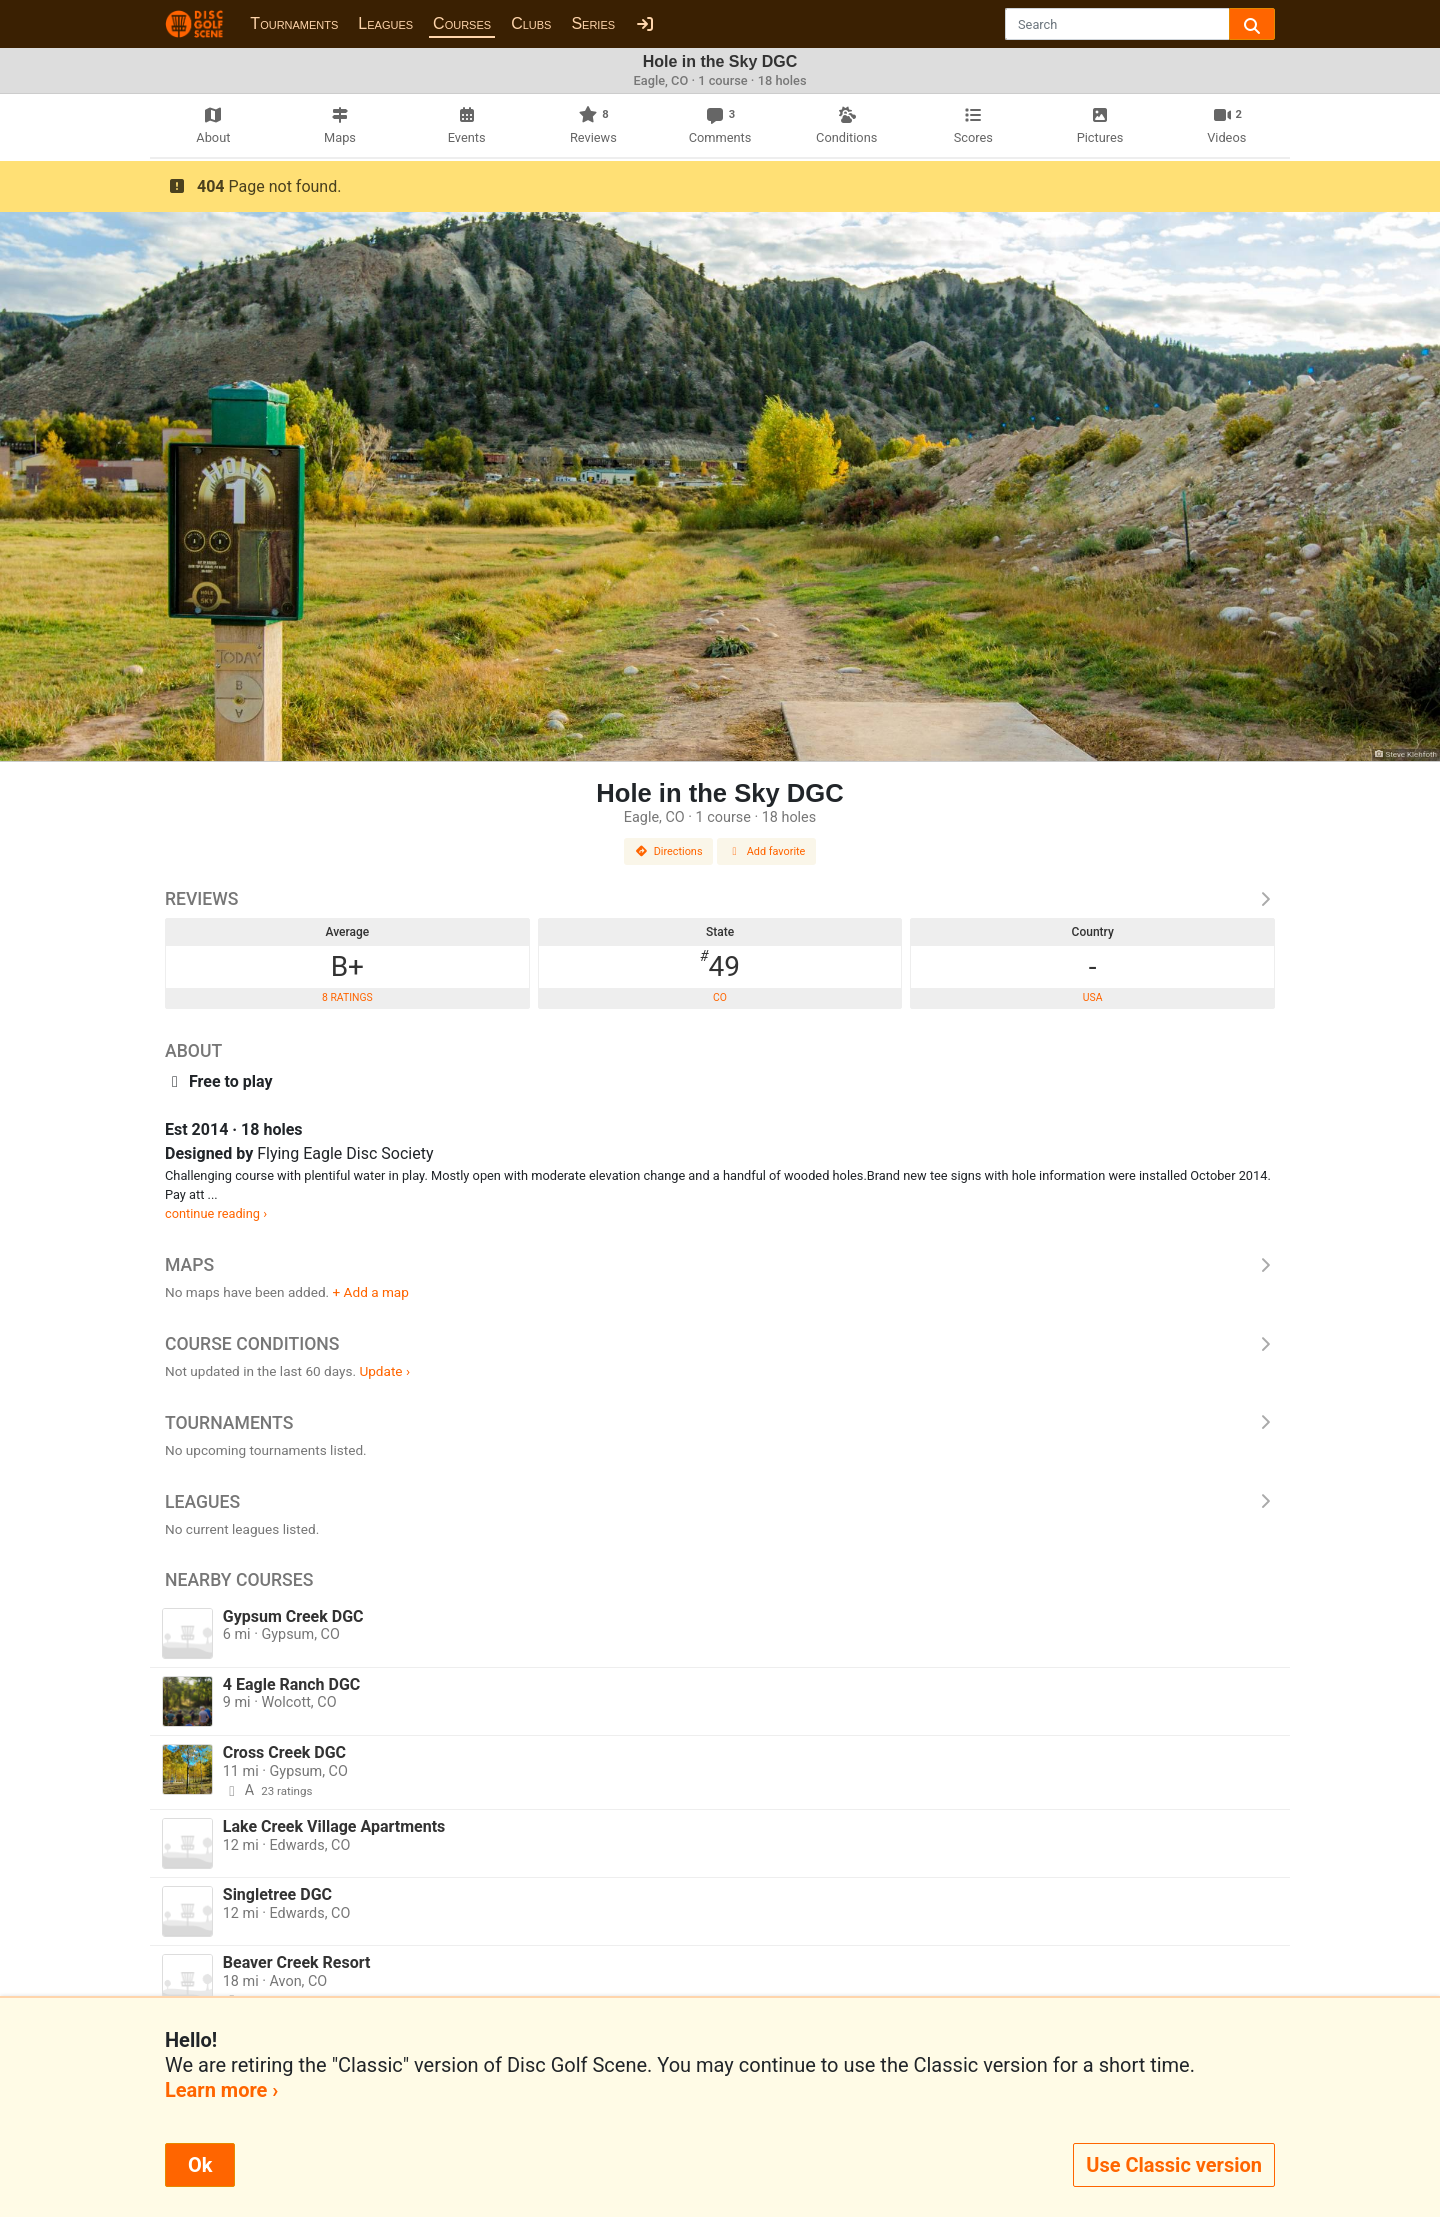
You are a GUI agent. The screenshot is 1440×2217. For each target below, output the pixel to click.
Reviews (720, 899)
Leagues (385, 23)
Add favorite (767, 851)
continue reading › (216, 1213)
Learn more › (221, 2090)
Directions (669, 851)
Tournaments (294, 23)
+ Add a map (371, 1292)
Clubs (531, 23)
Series (593, 23)
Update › (384, 1371)
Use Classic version (1174, 2165)
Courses (462, 23)
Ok (200, 2165)
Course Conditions (720, 1344)
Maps (720, 1265)
